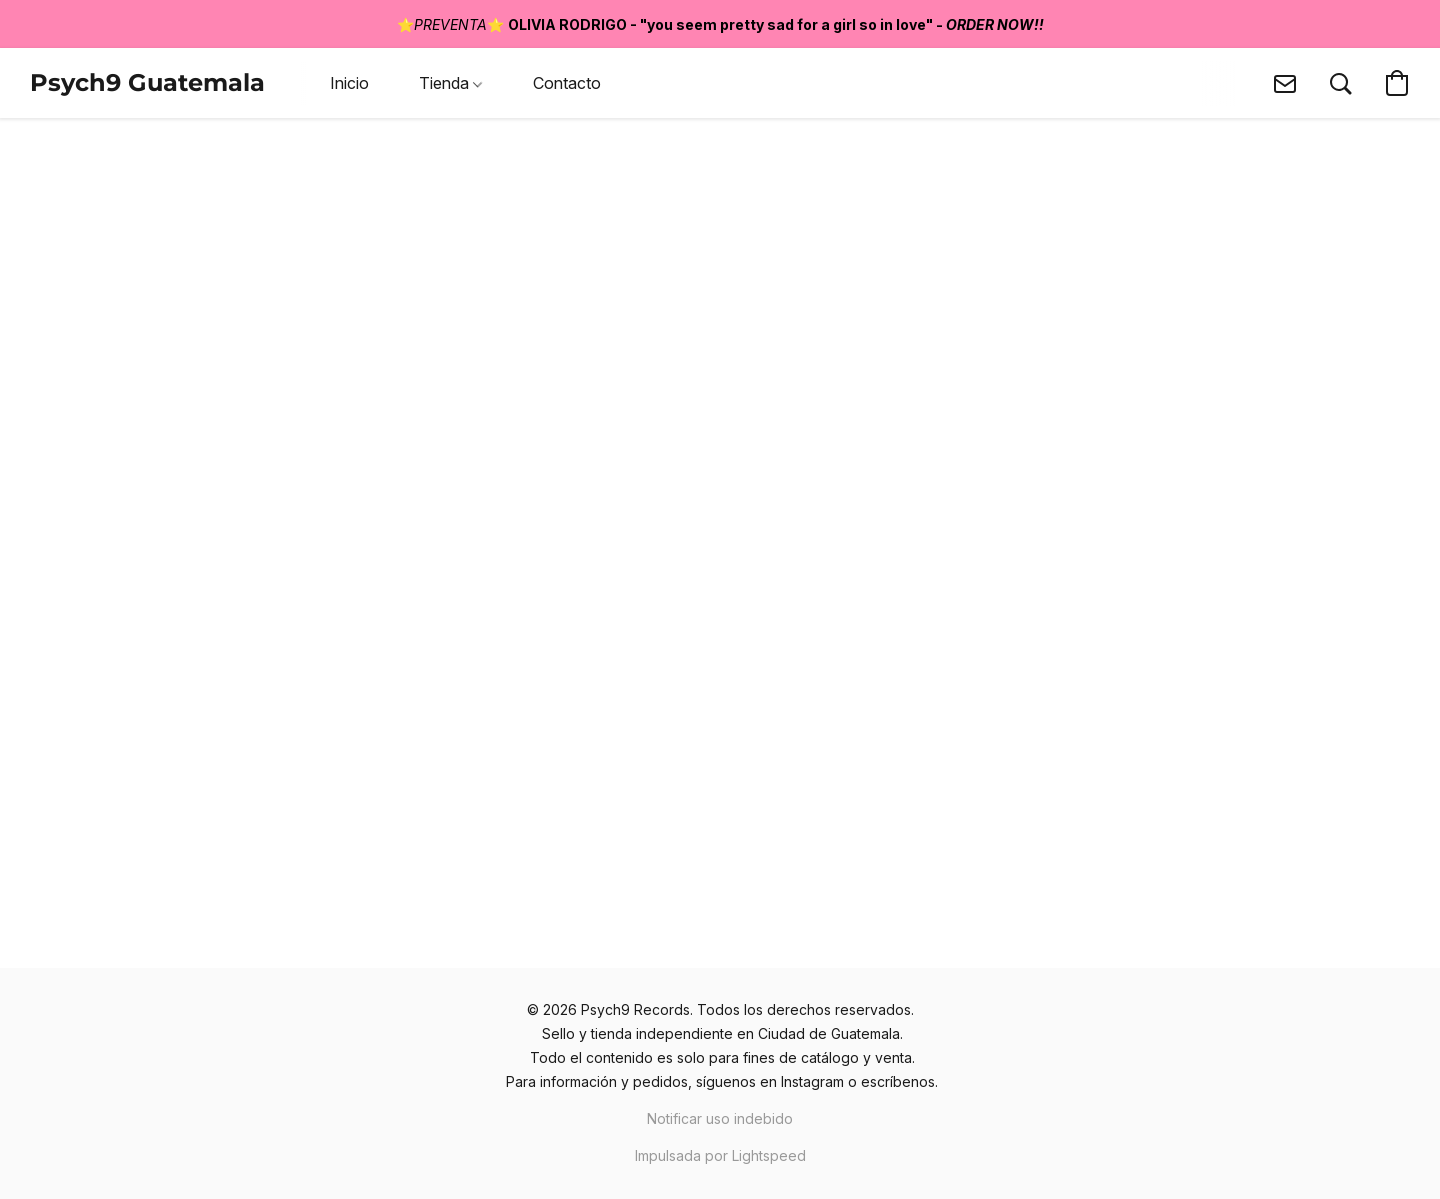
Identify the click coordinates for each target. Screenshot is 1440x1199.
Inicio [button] (349, 83)
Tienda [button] (450, 83)
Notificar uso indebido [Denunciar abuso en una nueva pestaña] (720, 1118)
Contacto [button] (567, 83)
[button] (147, 83)
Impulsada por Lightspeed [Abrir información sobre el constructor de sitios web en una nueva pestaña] (720, 1155)
